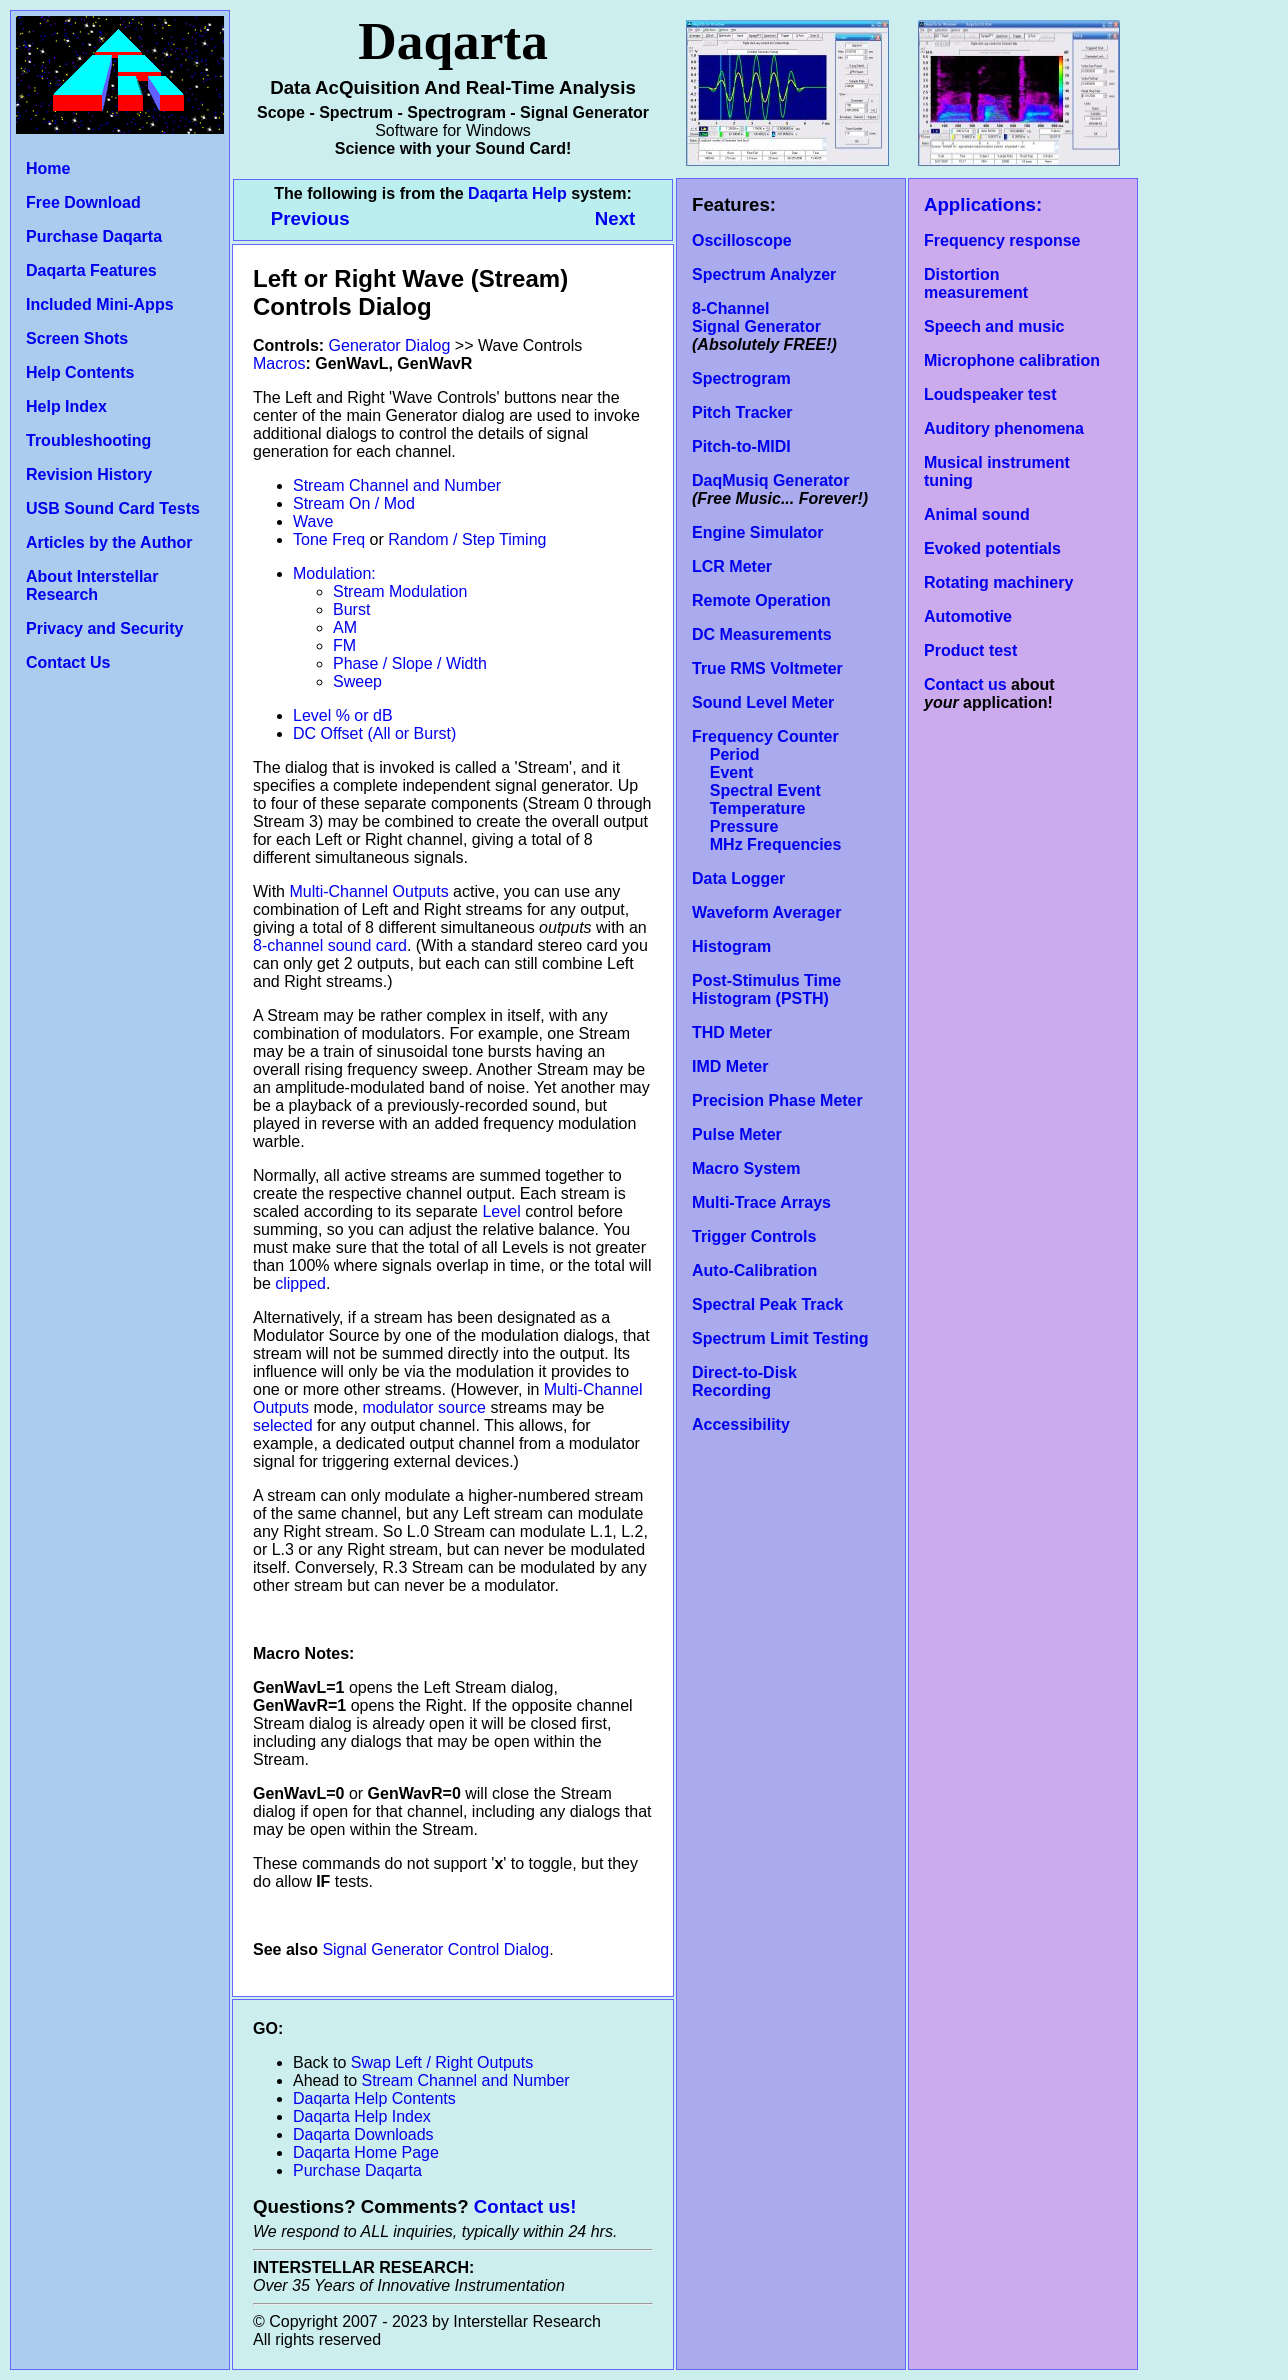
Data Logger (738, 878)
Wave (313, 521)
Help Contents (80, 372)
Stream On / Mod (354, 503)
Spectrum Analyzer (764, 274)
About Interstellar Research (92, 585)
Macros (279, 363)
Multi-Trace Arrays (761, 1202)
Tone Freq (329, 539)
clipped (300, 1283)
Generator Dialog (390, 345)
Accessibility (741, 1424)
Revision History (89, 474)
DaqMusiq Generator (770, 480)
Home (48, 168)
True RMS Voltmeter (767, 668)
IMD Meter (730, 1066)
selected (283, 1425)
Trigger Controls (754, 1236)
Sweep (357, 681)
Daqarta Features (91, 270)
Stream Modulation (400, 591)
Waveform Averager (766, 912)
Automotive (968, 616)
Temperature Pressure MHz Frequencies (766, 826)
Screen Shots (77, 338)
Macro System (746, 1168)
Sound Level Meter (763, 702)
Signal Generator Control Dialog (435, 1949)
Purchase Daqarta (94, 236)
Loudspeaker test (990, 394)
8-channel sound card (330, 945)
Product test (970, 650)
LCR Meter (732, 566)
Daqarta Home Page (366, 2152)
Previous (313, 218)
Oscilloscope (742, 240)
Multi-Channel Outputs (368, 891)
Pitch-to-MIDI (741, 446)
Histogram (731, 946)
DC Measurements (762, 634)
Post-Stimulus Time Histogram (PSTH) (766, 989)
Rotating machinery (998, 582)
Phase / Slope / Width (410, 663)
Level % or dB (343, 715)
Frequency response (1002, 240)
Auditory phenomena (1004, 428)
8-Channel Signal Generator (756, 317)
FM (344, 645)
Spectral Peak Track (767, 1304)
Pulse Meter (737, 1134)
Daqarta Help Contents (374, 2098)
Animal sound (977, 514)
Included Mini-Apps (100, 304)
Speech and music (994, 326)
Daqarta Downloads (363, 2134)
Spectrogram (741, 378)
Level (501, 1211)
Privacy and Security (104, 628)
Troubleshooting (88, 440)
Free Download (83, 202)
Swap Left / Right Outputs (442, 2062)
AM (345, 627)
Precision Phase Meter (777, 1100)
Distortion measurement (976, 283)
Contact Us (68, 662)
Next (615, 218)
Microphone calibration (1012, 360)
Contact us (965, 684)
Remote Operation (761, 600)
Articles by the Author (109, 542)
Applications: (983, 204)
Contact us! (525, 2206)
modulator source (424, 1407)
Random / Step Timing (467, 539)
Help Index (66, 406)
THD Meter (732, 1032)
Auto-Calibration (754, 1270)
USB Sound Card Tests (113, 508)
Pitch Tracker (742, 412)
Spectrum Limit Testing (780, 1338)
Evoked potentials (992, 548)
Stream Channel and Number (397, 485)
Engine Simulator (758, 532)
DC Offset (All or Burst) (374, 733)
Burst (351, 609)
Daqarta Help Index (362, 2116)
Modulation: (334, 573)
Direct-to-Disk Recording (744, 1381)
